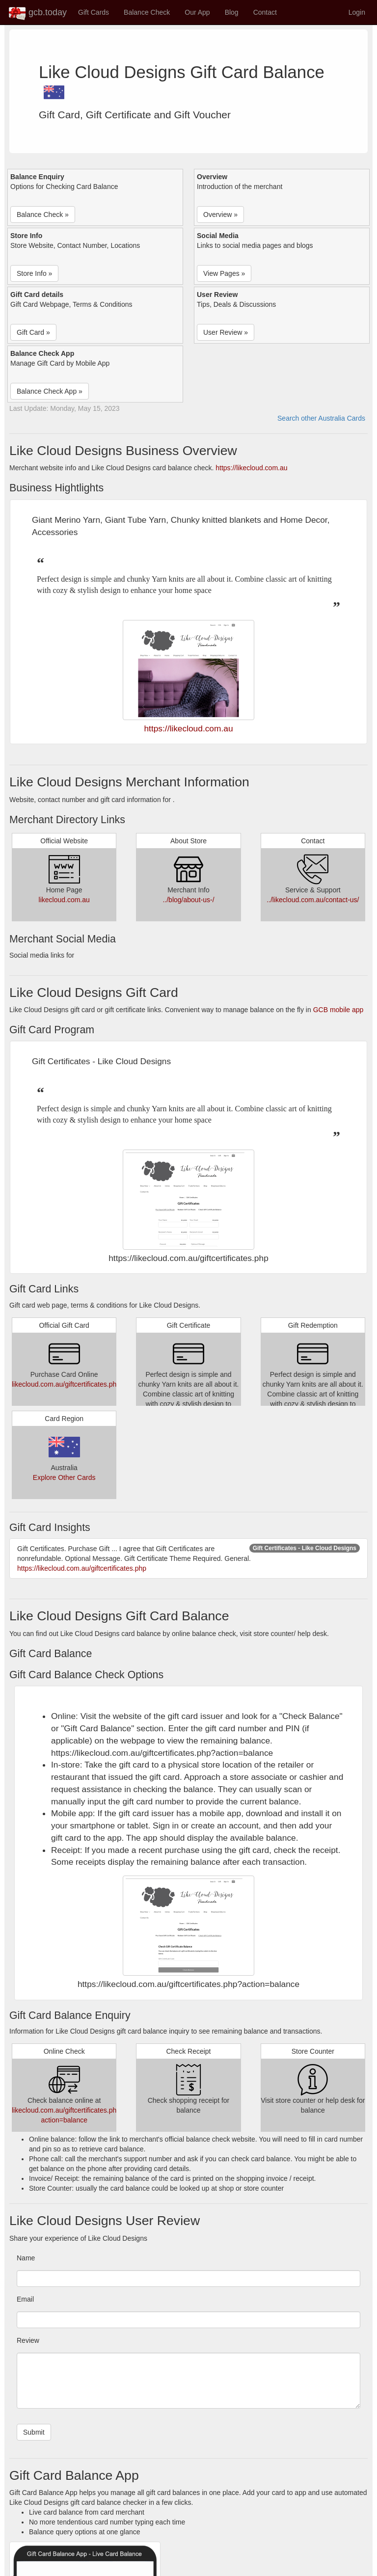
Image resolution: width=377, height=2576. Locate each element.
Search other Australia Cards (321, 418)
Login (357, 12)
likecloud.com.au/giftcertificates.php (66, 1384)
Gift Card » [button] (33, 332)
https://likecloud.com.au (251, 468)
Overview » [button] (220, 214)
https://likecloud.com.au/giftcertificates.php (81, 1568)
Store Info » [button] (34, 273)
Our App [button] (197, 12)
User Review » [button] (225, 332)
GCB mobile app (338, 1010)
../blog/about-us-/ (188, 900)
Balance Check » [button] (43, 214)
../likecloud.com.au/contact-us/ (313, 900)
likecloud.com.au (64, 900)
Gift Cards (93, 12)
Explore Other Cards (64, 1477)
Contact (265, 12)
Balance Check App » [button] (49, 391)
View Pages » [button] (224, 273)
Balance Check (147, 12)
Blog (232, 12)
